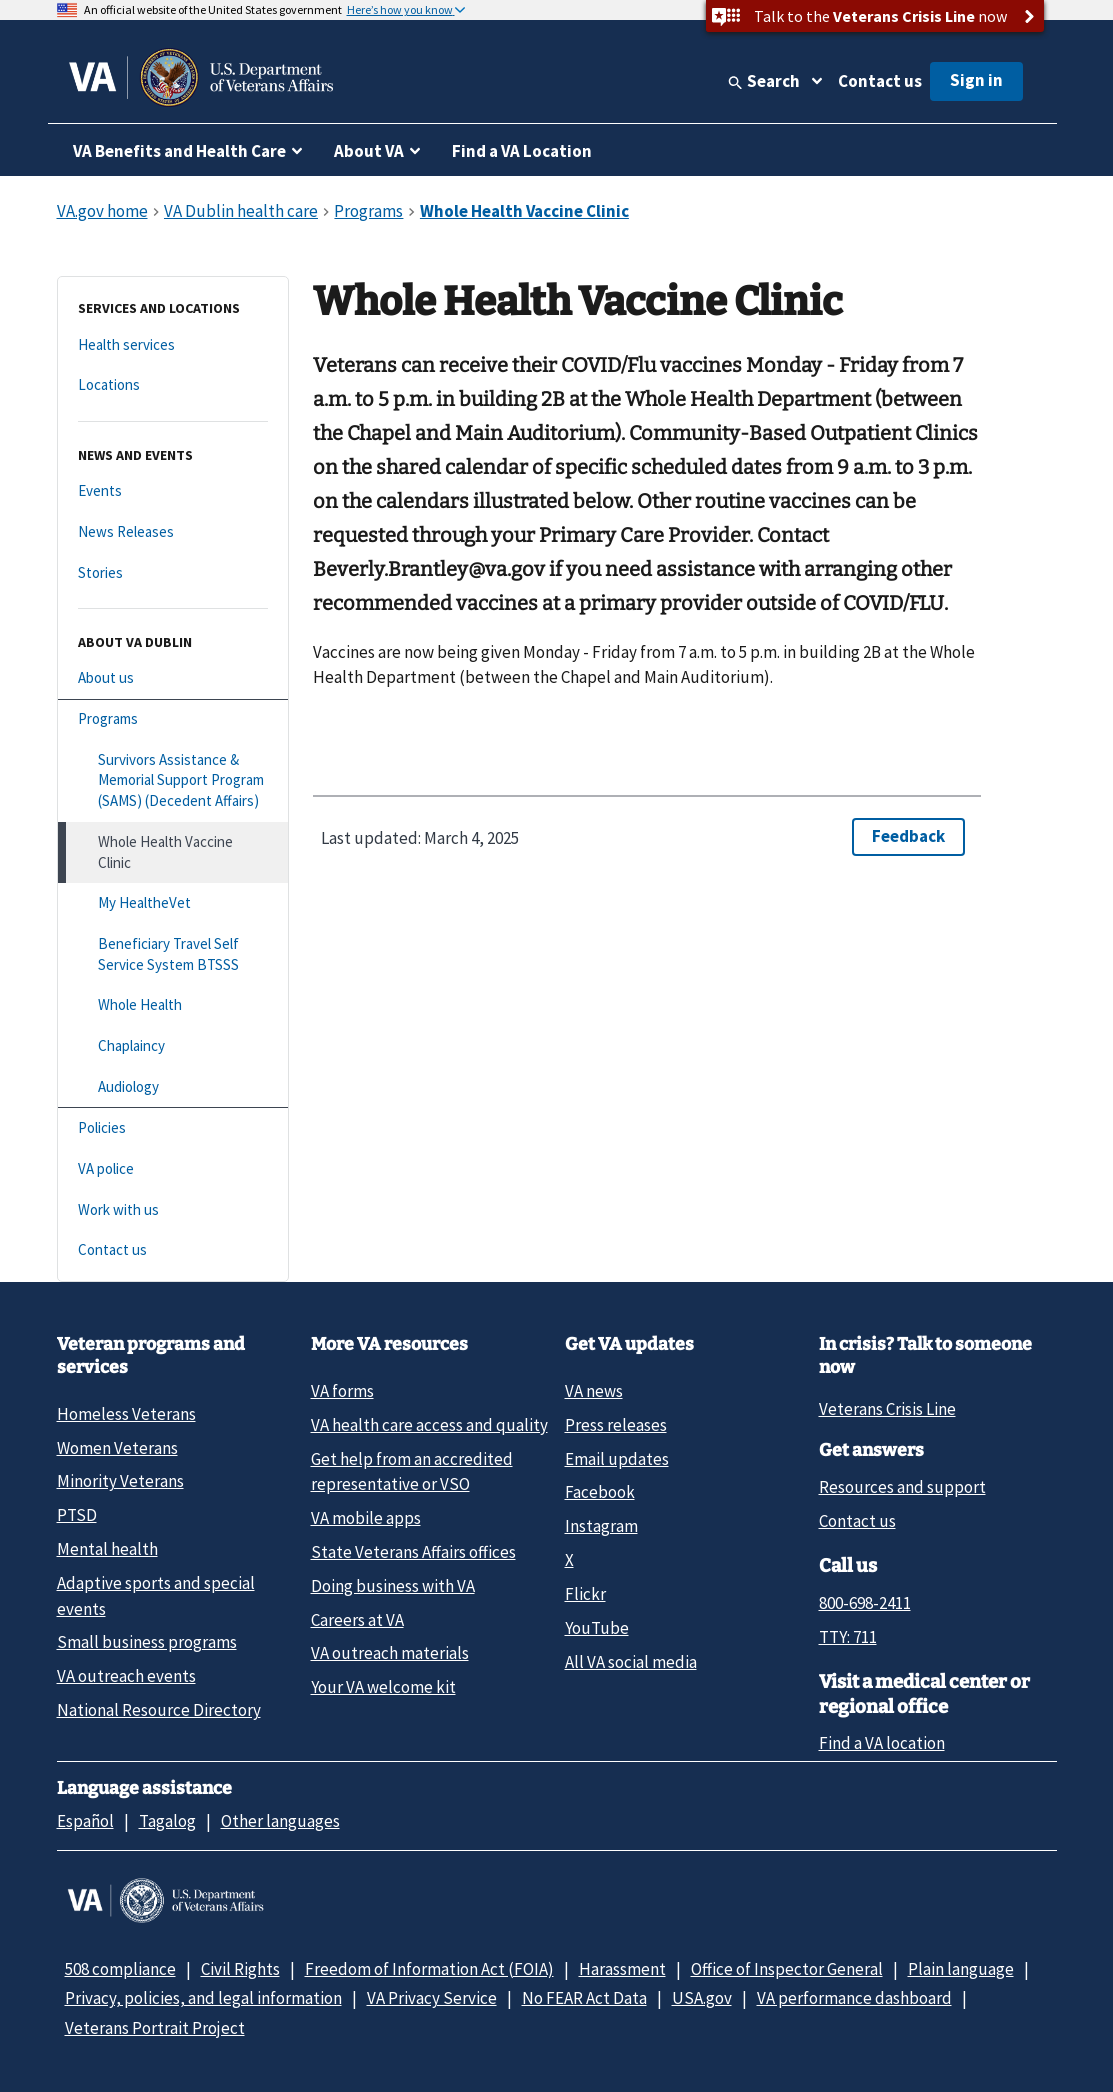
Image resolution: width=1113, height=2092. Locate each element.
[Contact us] (173, 1250)
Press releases (616, 1425)
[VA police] (173, 1169)
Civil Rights (240, 1969)
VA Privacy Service (432, 1998)
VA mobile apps (366, 1518)
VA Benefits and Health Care (179, 151)
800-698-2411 (865, 1603)
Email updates (617, 1459)
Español (85, 1821)
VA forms (342, 1391)
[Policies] (173, 1128)
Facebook (600, 1492)
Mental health (107, 1549)
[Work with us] (173, 1210)
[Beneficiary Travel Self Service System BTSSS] (173, 954)
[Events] (173, 491)
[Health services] (173, 345)
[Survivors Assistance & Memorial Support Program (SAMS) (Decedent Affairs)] (173, 781)
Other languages (280, 1821)
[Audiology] (173, 1087)
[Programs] (173, 719)
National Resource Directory (159, 1710)
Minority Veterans (120, 1481)
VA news (594, 1391)
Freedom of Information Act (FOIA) (429, 1969)
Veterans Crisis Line (887, 1409)
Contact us (880, 81)
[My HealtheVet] (173, 903)
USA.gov (702, 1998)
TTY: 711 (848, 1637)
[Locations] (173, 385)
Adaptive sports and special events (156, 1595)
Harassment (622, 1969)
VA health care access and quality (429, 1425)
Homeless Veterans (126, 1414)
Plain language (961, 1969)
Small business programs (147, 1642)
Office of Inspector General (787, 1969)
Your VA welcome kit (383, 1687)
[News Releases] (173, 532)
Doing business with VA (393, 1586)
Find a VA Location (522, 151)
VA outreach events (126, 1676)
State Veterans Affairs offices (413, 1552)
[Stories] (173, 573)
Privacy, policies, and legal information (203, 1998)
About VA (369, 151)
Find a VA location (882, 1743)
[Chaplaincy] (173, 1046)
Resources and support (902, 1487)
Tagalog (167, 1821)
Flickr (585, 1594)
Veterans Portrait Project (155, 2028)
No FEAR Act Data (584, 1998)
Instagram (601, 1526)
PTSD (77, 1515)
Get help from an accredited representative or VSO (412, 1471)
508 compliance (120, 1969)
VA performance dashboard (854, 1998)
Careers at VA (357, 1620)
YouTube (597, 1628)
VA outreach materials (390, 1653)
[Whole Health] (173, 1005)
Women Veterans (117, 1448)
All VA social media (631, 1662)
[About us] (173, 678)
